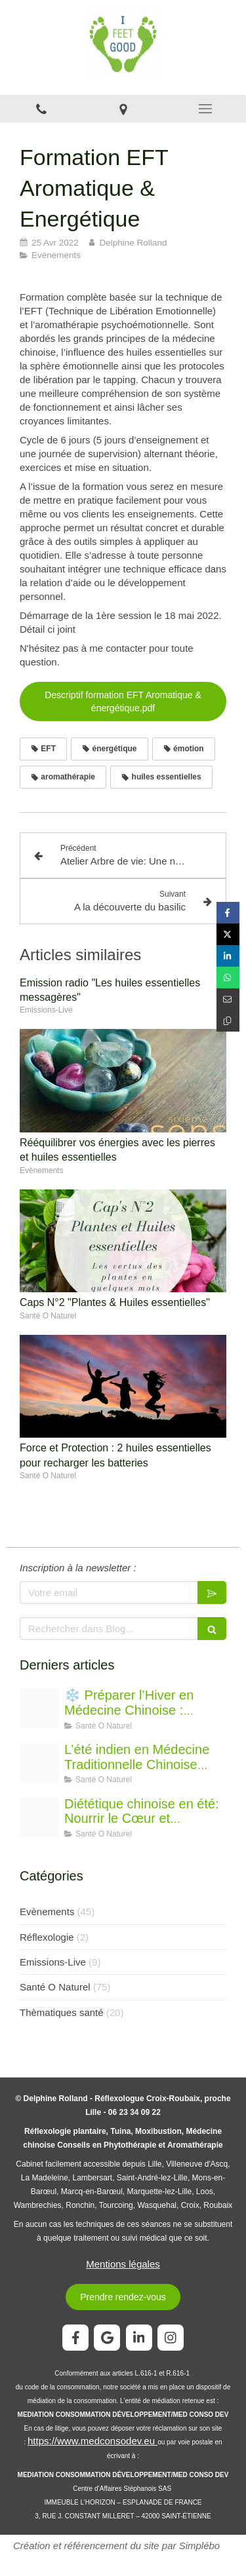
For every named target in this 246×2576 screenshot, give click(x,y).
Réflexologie (47, 1937)
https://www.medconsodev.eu (92, 2440)
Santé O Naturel (55, 1986)
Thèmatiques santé (62, 2012)
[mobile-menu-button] (205, 109)
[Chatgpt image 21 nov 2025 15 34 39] (39, 1708)
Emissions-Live (53, 1962)
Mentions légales (123, 2263)
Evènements (47, 1911)
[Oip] (39, 1762)
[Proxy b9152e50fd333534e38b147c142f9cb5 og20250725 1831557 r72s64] (39, 1817)
